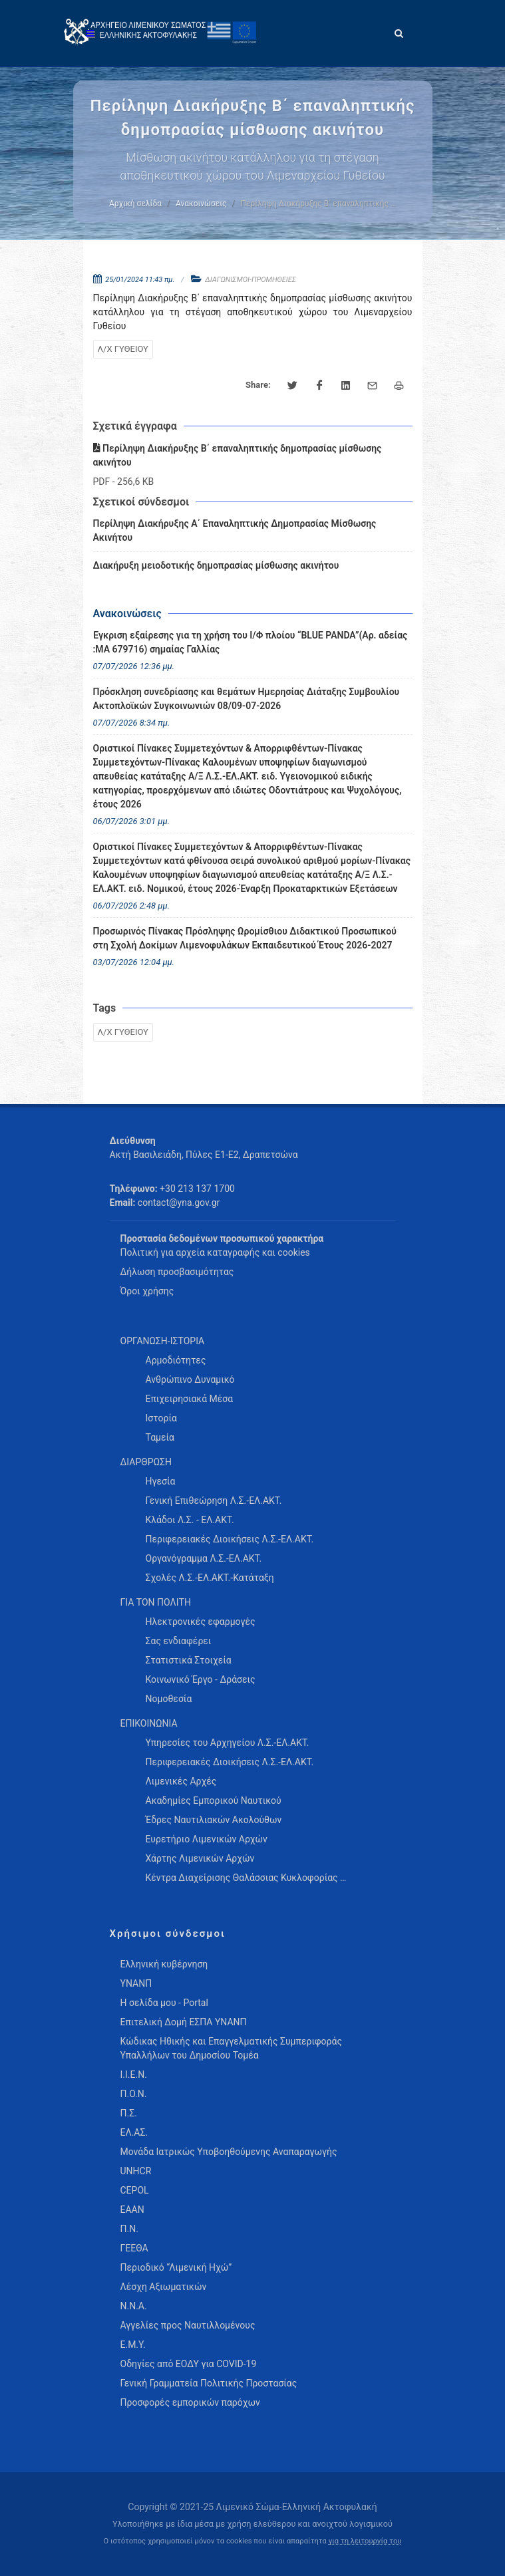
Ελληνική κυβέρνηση (164, 1964)
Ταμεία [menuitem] (160, 1437)
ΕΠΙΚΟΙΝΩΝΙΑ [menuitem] (149, 1723)
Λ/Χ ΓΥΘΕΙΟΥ (123, 349)
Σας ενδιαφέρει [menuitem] (179, 1641)
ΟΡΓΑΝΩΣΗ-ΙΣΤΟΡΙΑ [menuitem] (162, 1341)
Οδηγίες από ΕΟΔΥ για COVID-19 (188, 2364)
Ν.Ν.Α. (133, 2306)
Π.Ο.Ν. (133, 2093)
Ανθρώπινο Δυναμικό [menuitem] (190, 1379)
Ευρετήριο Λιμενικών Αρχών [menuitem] (206, 1839)
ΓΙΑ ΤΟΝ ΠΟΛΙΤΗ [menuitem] (155, 1602)
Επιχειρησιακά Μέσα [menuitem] (190, 1398)
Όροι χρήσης (147, 1291)
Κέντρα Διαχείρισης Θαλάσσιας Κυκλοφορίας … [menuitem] (246, 1877)
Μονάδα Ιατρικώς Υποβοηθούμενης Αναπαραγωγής (228, 2151)
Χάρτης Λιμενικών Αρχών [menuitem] (200, 1858)
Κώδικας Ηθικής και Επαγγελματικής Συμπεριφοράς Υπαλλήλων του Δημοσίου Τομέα (231, 2048)
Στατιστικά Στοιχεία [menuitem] (189, 1660)
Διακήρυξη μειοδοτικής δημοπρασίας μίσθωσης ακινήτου (216, 565)
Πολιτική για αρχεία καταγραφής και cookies (215, 1252)
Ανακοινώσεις (201, 203)
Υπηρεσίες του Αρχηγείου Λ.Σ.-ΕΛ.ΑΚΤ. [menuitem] (227, 1742)
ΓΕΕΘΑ (134, 2248)
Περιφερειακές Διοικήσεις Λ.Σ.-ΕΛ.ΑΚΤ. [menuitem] (230, 1539)
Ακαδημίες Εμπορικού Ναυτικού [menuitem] (213, 1800)
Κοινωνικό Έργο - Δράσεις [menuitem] (200, 1679)
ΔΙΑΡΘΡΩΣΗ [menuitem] (146, 1462)
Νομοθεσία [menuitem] (169, 1698)
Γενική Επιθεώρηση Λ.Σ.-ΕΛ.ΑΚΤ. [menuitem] (214, 1500)
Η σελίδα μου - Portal (164, 2002)
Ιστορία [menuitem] (161, 1418)
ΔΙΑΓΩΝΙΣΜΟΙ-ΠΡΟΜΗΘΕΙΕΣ (250, 279)
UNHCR (136, 2171)
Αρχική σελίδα (135, 203)
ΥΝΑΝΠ (136, 1983)
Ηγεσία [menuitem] (161, 1481)
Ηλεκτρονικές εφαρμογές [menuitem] (200, 1621)
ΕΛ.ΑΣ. (134, 2132)
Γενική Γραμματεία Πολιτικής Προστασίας (208, 2383)
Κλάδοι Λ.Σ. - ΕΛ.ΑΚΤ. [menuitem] (190, 1519)
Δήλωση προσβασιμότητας (177, 1271)
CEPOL (134, 2190)
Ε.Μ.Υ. (133, 2344)
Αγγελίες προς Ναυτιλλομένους (187, 2325)
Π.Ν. (129, 2228)
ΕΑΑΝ (132, 2209)
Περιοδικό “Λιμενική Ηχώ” (176, 2267)
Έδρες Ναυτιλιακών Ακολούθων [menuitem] (214, 1819)
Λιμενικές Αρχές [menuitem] (181, 1781)
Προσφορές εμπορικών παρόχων (190, 2402)
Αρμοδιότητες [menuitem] (176, 1360)
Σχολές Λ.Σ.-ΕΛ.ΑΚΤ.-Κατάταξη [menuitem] (210, 1577)
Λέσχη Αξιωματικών (163, 2286)
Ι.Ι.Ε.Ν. (133, 2074)
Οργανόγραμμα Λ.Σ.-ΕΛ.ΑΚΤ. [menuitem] (204, 1558)
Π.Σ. (128, 2113)
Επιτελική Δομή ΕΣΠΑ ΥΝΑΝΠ (183, 2022)
